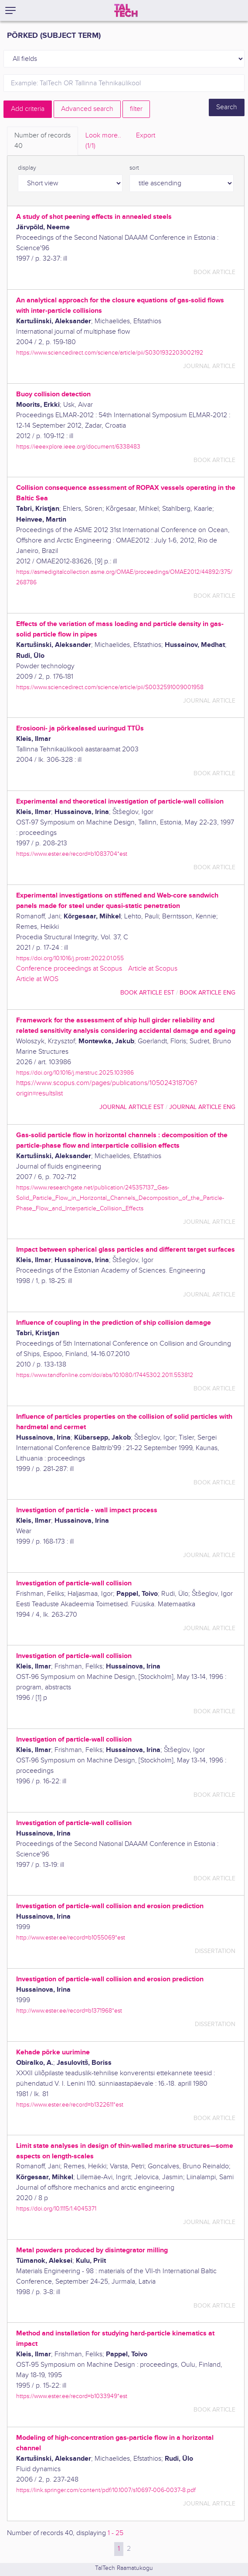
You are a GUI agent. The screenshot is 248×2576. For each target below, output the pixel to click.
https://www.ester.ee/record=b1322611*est (69, 2104)
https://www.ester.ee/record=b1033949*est (71, 2396)
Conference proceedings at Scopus (69, 969)
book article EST (147, 992)
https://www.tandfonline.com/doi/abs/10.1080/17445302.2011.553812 (104, 1375)
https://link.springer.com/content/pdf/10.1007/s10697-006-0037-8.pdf (106, 2490)
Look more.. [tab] (103, 141)
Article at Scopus (152, 969)
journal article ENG (202, 1107)
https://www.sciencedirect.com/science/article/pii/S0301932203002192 (109, 352)
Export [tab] (145, 135)
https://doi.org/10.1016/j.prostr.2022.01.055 (70, 958)
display (27, 167)
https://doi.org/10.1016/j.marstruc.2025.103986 (75, 1072)
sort (134, 167)
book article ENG (207, 992)
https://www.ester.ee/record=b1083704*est (71, 854)
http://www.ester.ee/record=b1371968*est (69, 2010)
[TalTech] (126, 10)
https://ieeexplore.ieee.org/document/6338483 (78, 446)
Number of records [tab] (42, 141)
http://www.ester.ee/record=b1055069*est (70, 1937)
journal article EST (131, 1107)
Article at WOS (37, 979)
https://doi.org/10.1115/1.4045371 (56, 2208)
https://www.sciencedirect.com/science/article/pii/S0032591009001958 (110, 687)
